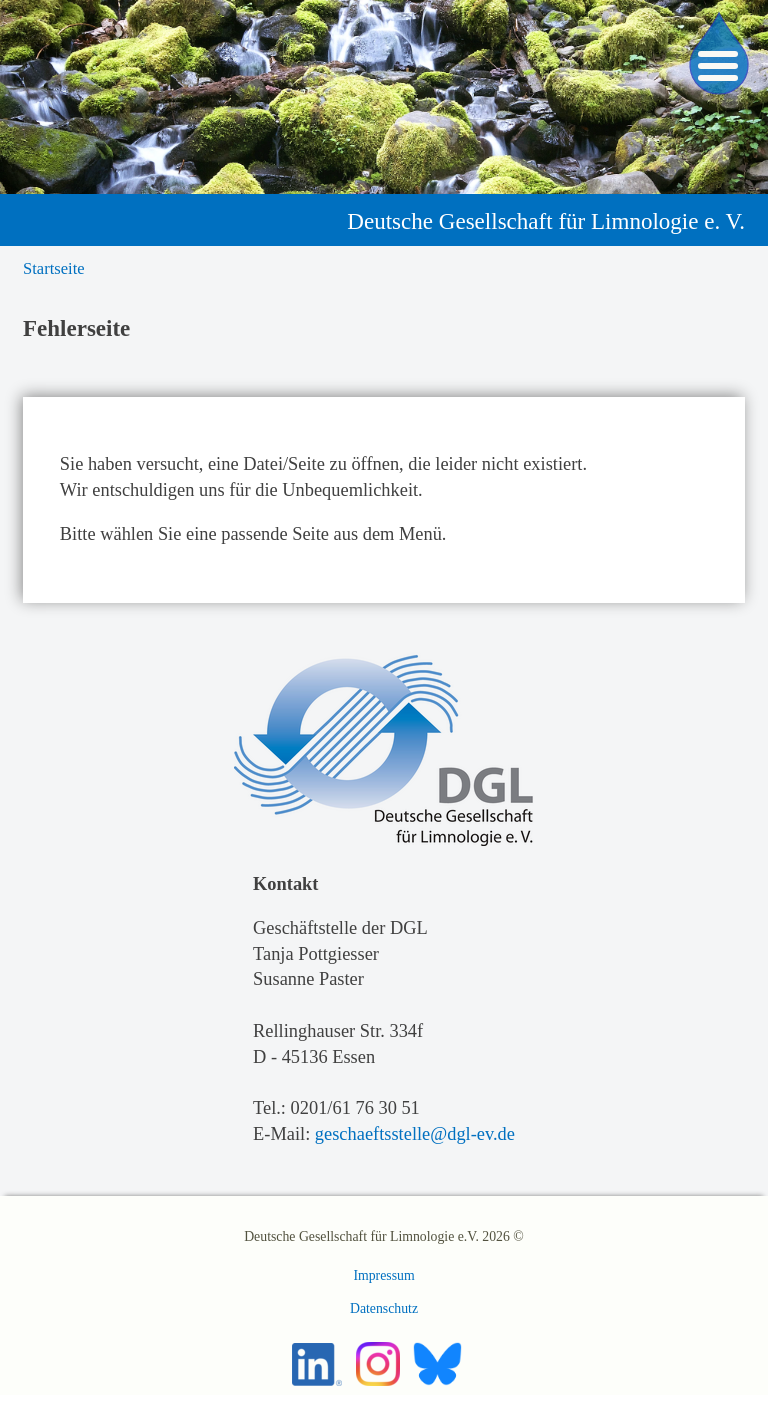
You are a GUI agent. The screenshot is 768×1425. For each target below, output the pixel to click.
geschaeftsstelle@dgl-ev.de (415, 1134)
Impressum (383, 1275)
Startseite (54, 268)
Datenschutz (384, 1308)
